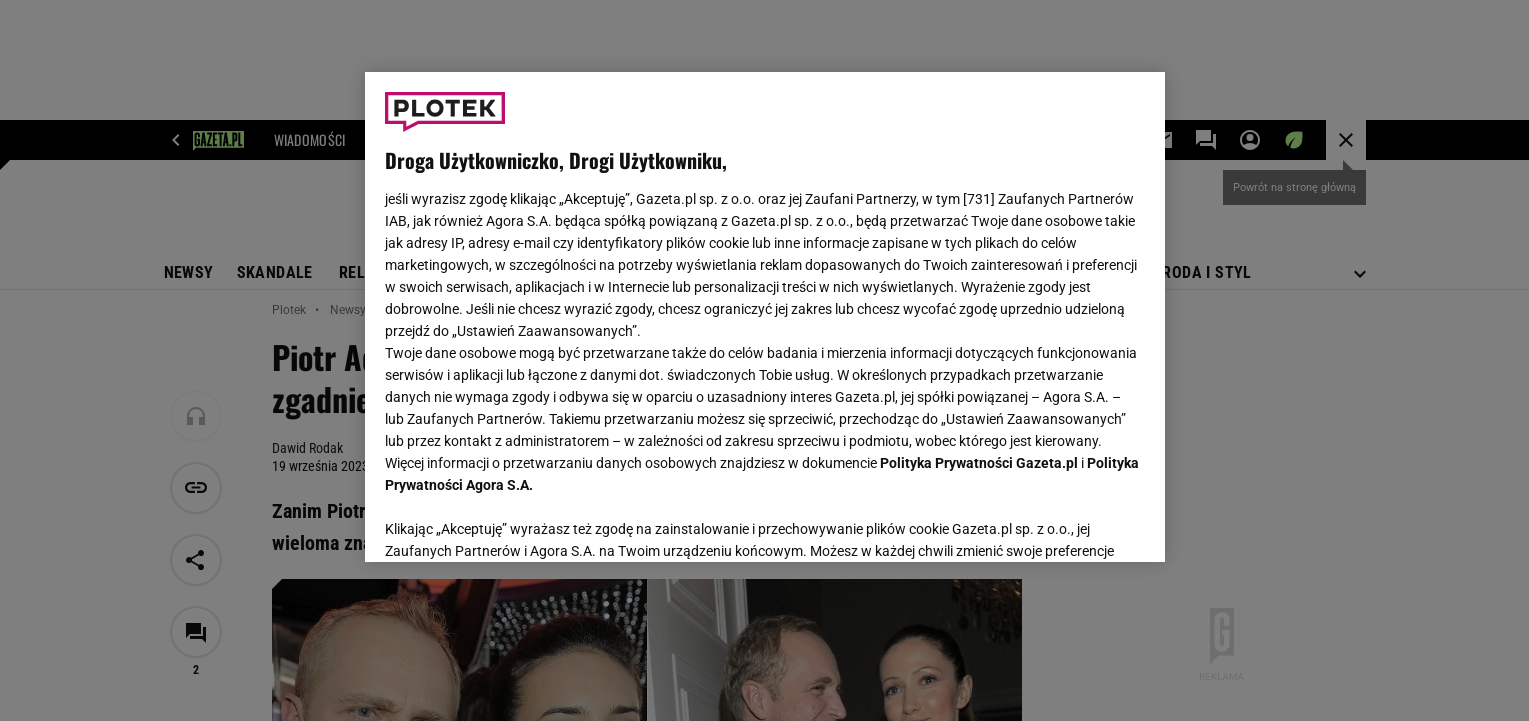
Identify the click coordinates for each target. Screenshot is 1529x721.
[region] (765, 317)
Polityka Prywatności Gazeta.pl (979, 463)
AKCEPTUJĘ (1076, 523)
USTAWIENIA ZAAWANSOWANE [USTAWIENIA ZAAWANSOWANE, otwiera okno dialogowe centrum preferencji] (515, 522)
